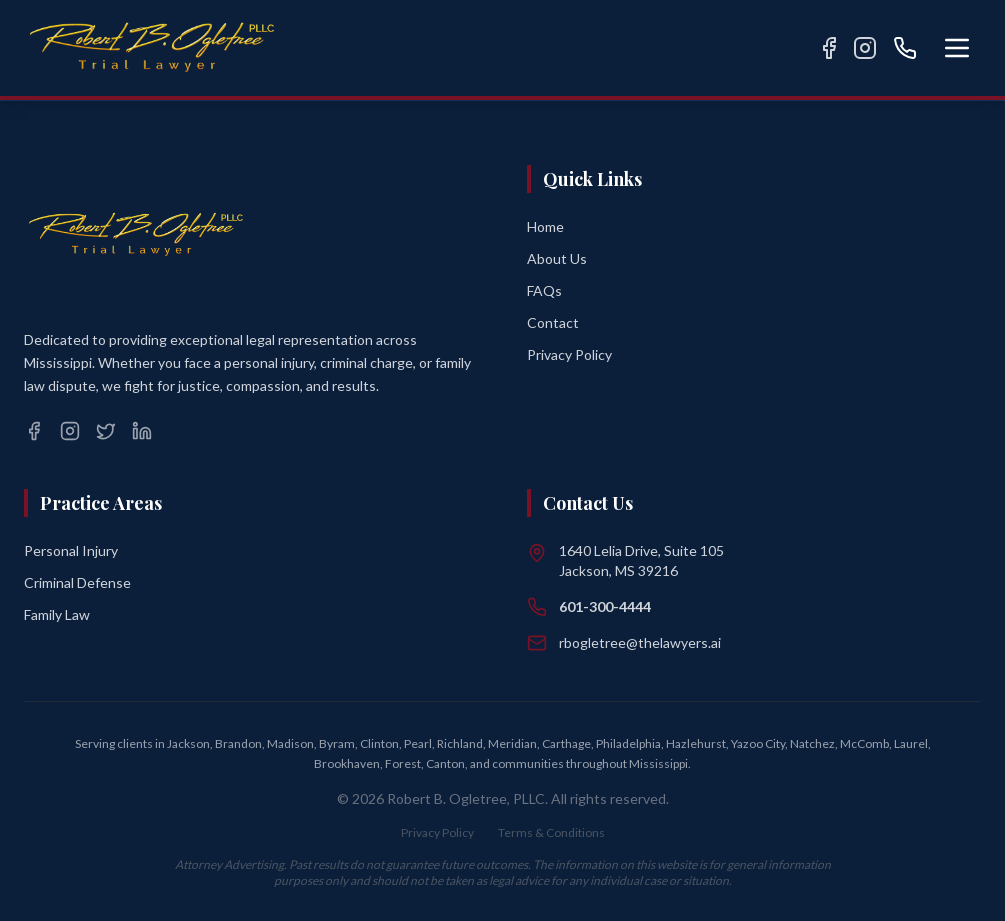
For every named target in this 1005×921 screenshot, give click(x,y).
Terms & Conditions (551, 832)
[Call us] (905, 48)
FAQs (544, 290)
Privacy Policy (569, 354)
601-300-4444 (605, 606)
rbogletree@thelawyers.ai (640, 642)
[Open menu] (957, 48)
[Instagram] (865, 48)
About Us (557, 258)
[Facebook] (829, 48)
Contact (553, 322)
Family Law (57, 614)
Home (545, 226)
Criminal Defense (77, 582)
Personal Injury (71, 550)
